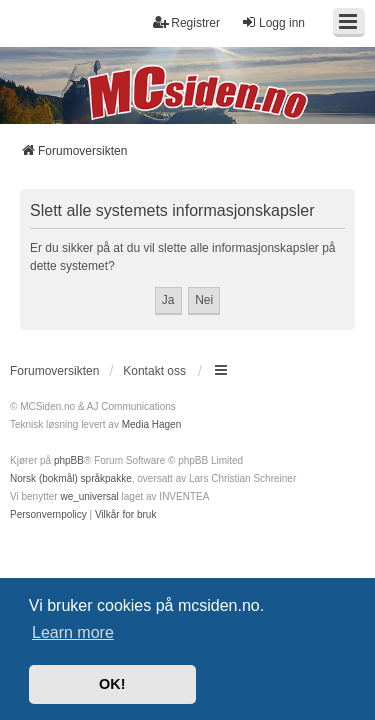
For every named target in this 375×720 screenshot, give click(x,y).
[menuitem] (48, 515)
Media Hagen (151, 424)
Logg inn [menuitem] (273, 22)
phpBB (69, 460)
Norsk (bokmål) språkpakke (71, 478)
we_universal (89, 496)
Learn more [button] (73, 632)
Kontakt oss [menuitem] (154, 371)
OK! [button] (112, 684)
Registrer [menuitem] (186, 22)
